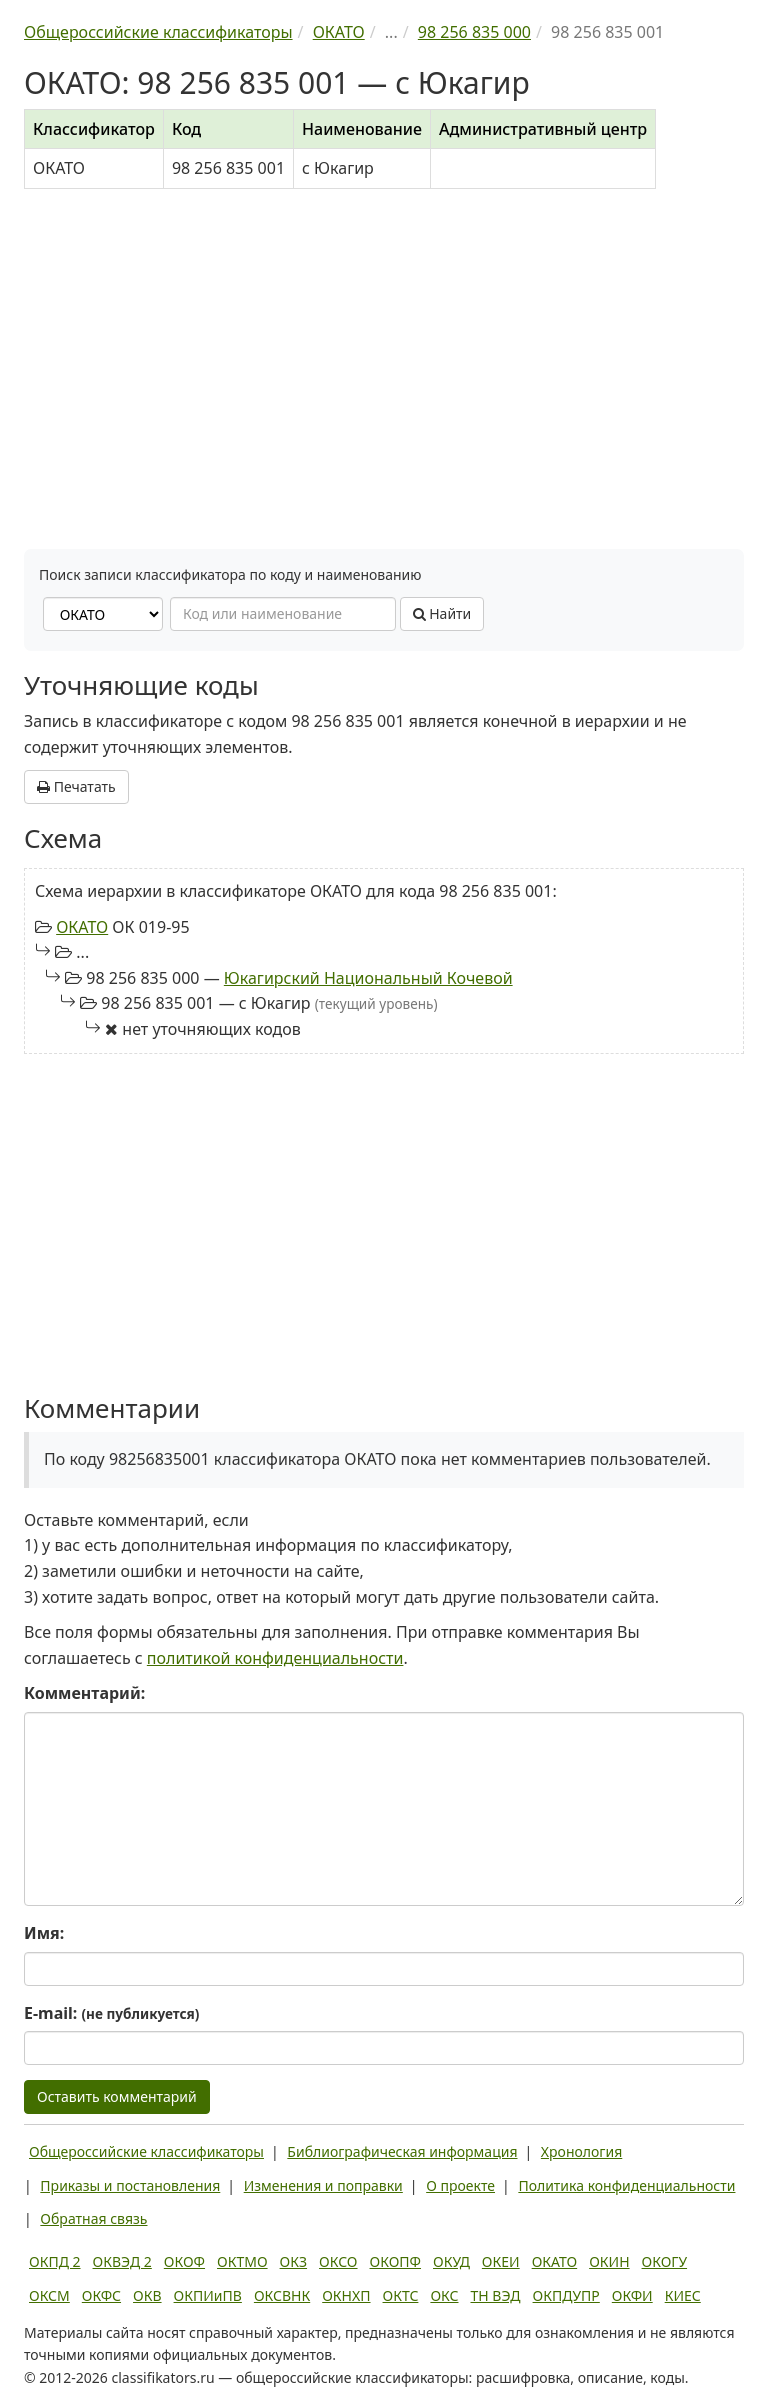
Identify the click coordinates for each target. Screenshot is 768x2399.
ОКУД (451, 2261)
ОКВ (147, 2295)
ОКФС (101, 2295)
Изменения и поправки (323, 2185)
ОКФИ (632, 2295)
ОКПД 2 (55, 2261)
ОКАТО (82, 927)
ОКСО (338, 2261)
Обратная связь (93, 2218)
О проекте (460, 2185)
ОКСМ (49, 2295)
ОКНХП (346, 2295)
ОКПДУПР (566, 2295)
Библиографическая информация (402, 2151)
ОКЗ (293, 2261)
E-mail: (111, 2013)
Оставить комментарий (117, 2096)
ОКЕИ (501, 2261)
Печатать (76, 786)
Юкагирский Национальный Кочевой (368, 978)
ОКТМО (242, 2261)
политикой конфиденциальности (275, 1658)
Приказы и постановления (130, 2185)
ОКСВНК (282, 2295)
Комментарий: (84, 1693)
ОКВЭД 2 (122, 2261)
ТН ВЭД (496, 2295)
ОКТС (401, 2295)
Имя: (44, 1933)
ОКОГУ (665, 2261)
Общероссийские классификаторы (146, 2151)
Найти (442, 613)
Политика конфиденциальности (626, 2185)
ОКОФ (184, 2261)
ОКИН (609, 2261)
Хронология (581, 2151)
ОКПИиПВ (208, 2295)
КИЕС (683, 2295)
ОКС (444, 2295)
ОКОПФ (395, 2261)
